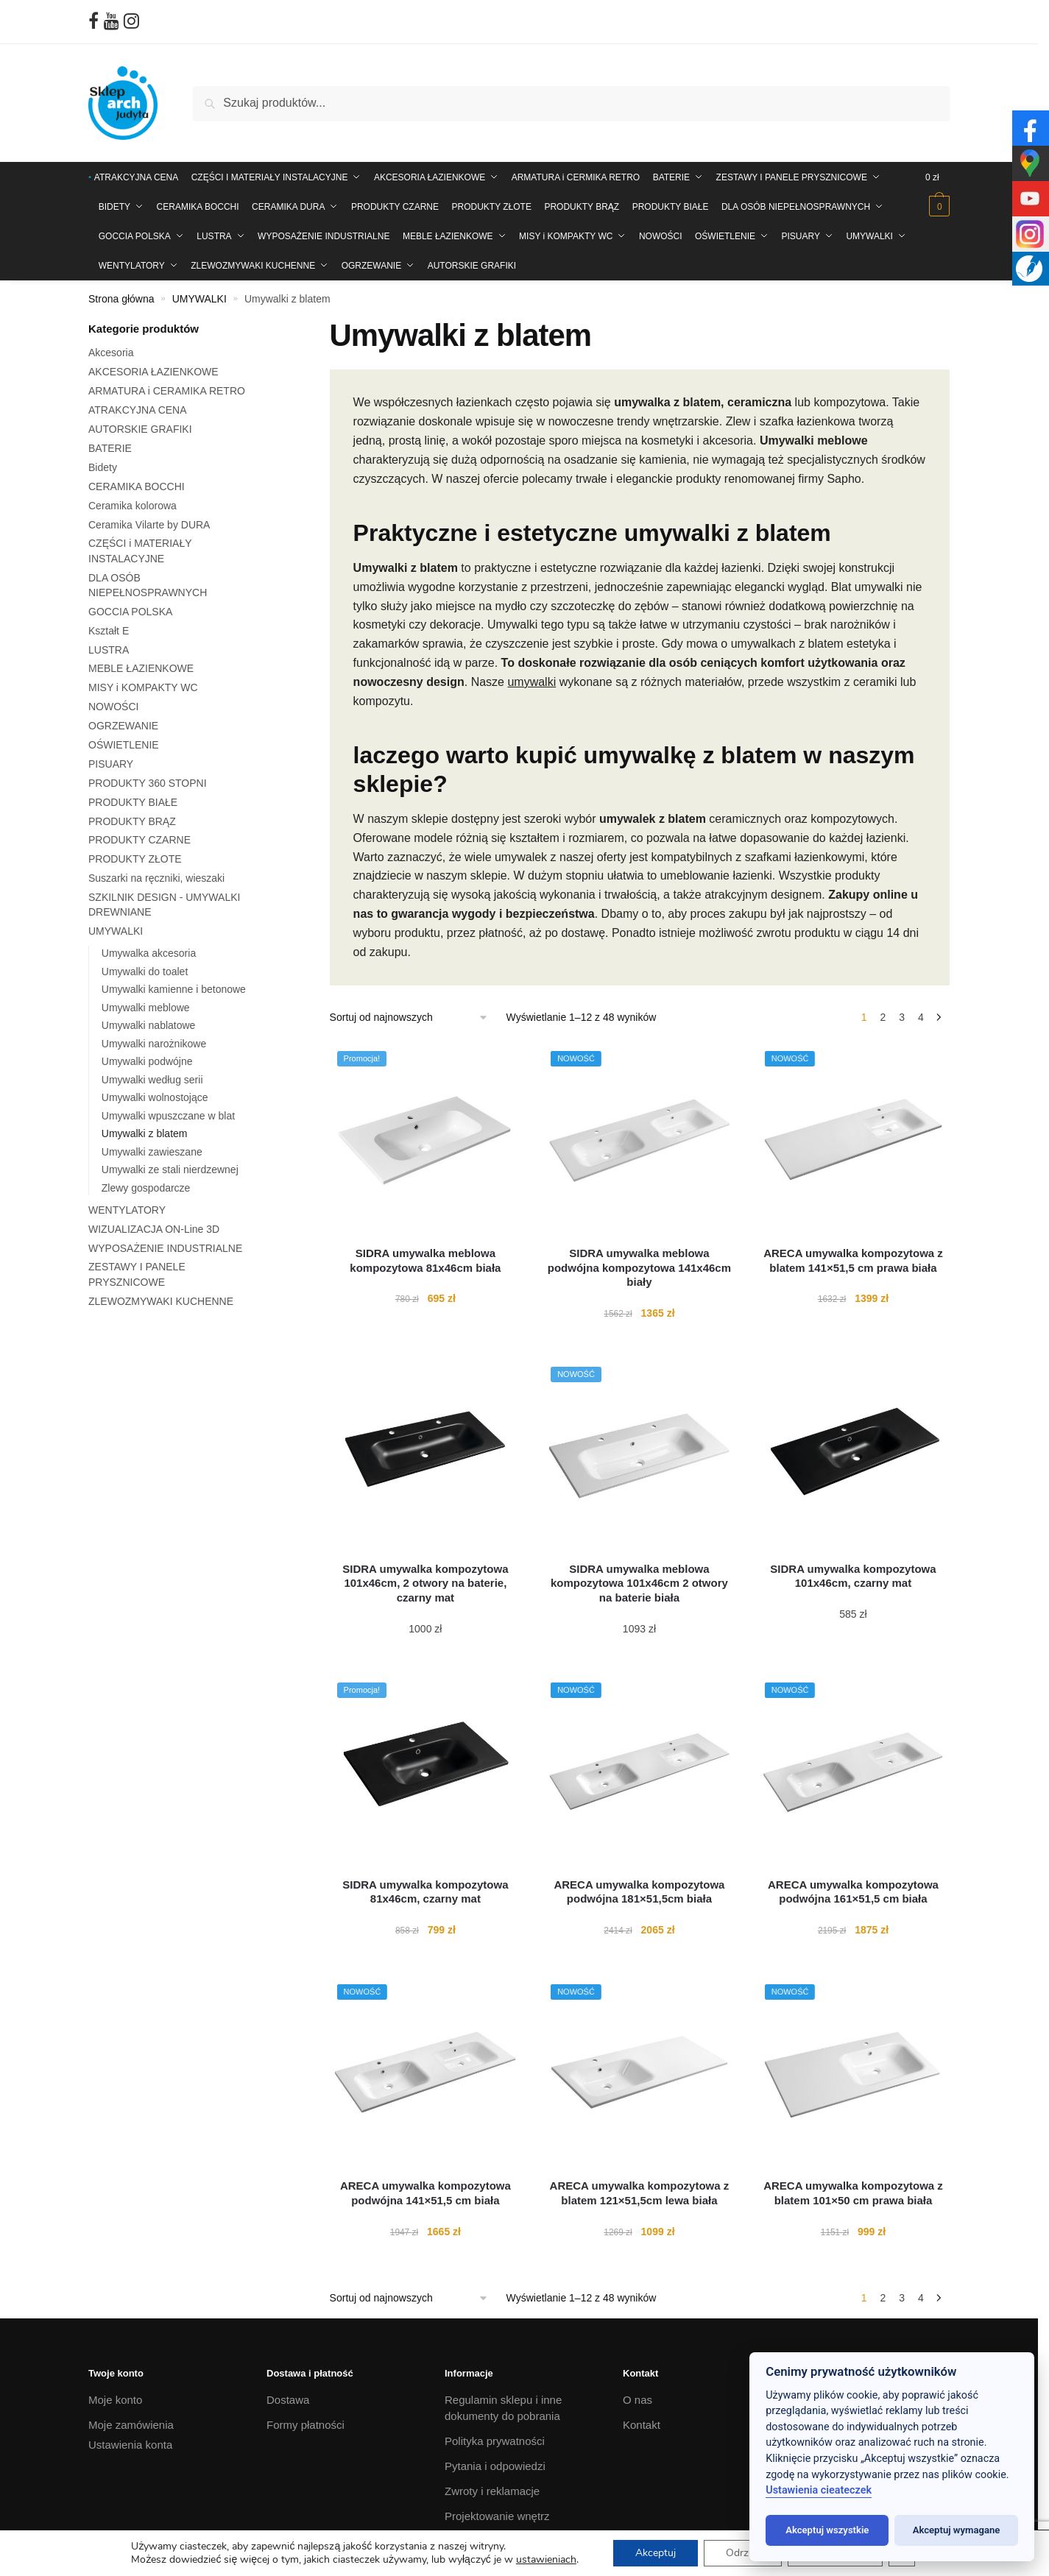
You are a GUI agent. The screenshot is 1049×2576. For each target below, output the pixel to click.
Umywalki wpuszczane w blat (168, 1116)
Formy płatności (305, 2424)
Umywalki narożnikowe (154, 1044)
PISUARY (110, 764)
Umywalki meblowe (146, 1007)
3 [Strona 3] (902, 1017)
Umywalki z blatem (145, 1133)
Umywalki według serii (152, 1080)
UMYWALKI (199, 299)
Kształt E (108, 631)
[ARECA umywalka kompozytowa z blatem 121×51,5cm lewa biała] (639, 2073)
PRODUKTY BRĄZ (132, 821)
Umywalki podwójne (147, 1061)
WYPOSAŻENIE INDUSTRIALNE (165, 1248)
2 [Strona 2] (883, 1017)
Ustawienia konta (130, 2444)
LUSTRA (108, 650)
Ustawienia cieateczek (819, 2490)
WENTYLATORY (127, 1210)
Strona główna (121, 299)
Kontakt (641, 2424)
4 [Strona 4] (921, 1017)
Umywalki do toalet (145, 971)
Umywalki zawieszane (152, 1152)
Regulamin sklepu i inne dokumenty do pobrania (503, 2408)
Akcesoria (110, 352)
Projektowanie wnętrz (497, 2516)
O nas (637, 2399)
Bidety (102, 467)
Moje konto (115, 2399)
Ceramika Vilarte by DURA (149, 525)
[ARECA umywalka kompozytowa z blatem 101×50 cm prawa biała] (853, 2073)
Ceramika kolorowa (132, 506)
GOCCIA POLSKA (130, 612)
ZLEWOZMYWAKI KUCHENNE (160, 1301)
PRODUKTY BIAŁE (132, 802)
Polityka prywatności (495, 2441)
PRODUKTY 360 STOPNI (147, 783)
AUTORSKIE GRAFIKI (140, 429)
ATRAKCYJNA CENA (137, 410)
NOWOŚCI (113, 706)
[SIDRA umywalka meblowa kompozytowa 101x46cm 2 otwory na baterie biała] (639, 1455)
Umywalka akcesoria (149, 953)
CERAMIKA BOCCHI (136, 486)
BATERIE (110, 448)
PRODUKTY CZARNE (139, 840)
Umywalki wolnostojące (155, 1097)
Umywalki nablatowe (149, 1025)
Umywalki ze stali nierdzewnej (170, 1169)
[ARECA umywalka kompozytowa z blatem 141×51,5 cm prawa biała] (853, 1140)
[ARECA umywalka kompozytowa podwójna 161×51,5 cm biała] (853, 1771)
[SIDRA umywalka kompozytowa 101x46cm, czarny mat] (853, 1455)
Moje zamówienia (131, 2424)
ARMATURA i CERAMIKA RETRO (166, 391)
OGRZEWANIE (123, 726)
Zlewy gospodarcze (146, 1188)
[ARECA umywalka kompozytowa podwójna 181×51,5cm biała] (639, 1771)
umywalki (531, 682)
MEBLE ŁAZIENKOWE (141, 668)
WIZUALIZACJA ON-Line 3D (153, 1229)
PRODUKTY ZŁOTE (135, 859)
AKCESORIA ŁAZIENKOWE (153, 372)
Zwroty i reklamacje (492, 2491)
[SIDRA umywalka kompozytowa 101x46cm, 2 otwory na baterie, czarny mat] (426, 1455)
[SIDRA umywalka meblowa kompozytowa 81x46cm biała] (426, 1140)
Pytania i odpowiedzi (495, 2466)
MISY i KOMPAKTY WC (143, 687)
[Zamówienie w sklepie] (409, 1017)
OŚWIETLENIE (123, 745)
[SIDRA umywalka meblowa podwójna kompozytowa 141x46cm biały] (639, 1140)
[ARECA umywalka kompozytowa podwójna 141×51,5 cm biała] (426, 2073)
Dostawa (287, 2399)
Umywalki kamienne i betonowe (174, 989)
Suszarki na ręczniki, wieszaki (156, 878)
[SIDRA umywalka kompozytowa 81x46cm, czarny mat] (426, 1771)
